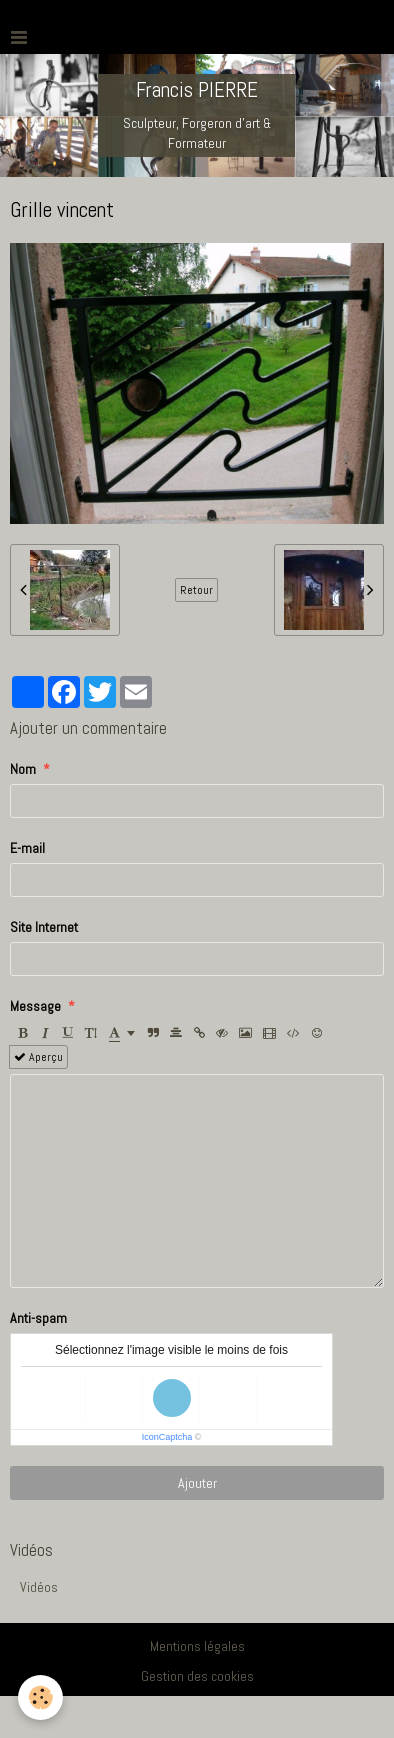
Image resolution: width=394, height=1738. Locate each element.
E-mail (27, 848)
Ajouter (197, 1483)
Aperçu (38, 1057)
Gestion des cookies (197, 1676)
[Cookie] (40, 1697)
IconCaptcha (167, 1437)
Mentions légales (197, 1646)
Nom (23, 769)
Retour (196, 590)
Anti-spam (38, 1318)
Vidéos (39, 1587)
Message (35, 1006)
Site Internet (44, 927)
